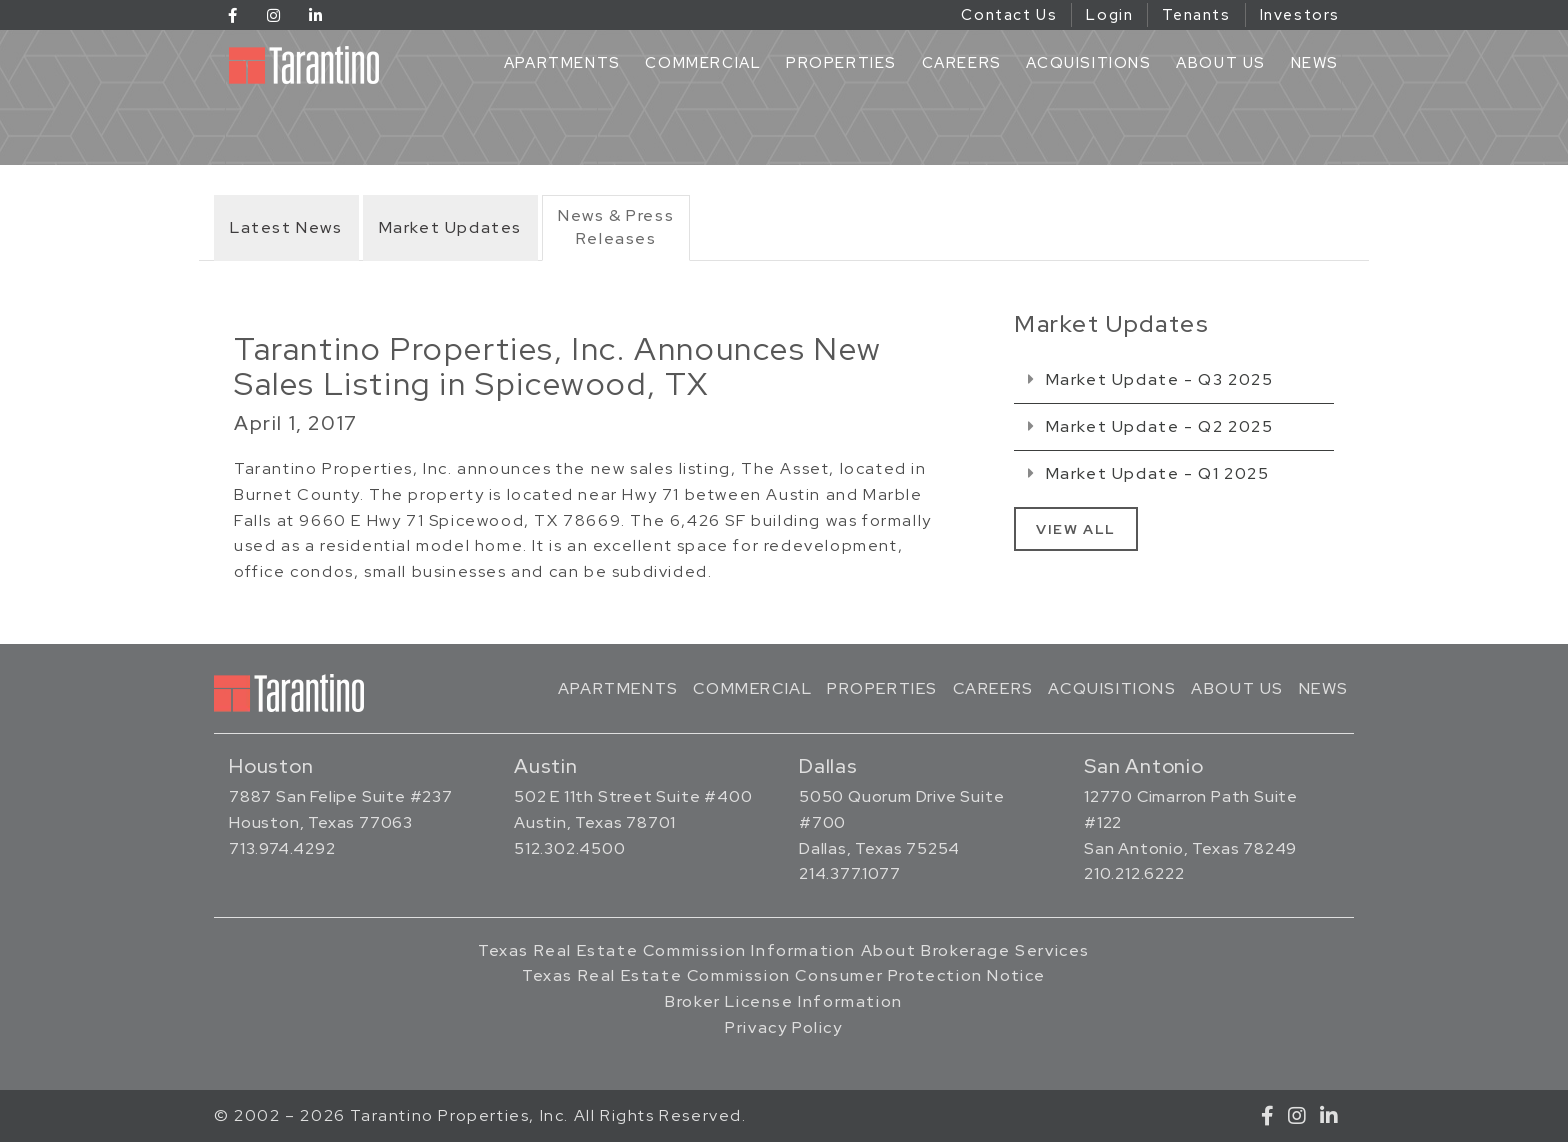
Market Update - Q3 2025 (1150, 379)
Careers (962, 63)
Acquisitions (1088, 63)
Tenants (1196, 15)
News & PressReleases (616, 227)
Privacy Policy (783, 1027)
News (1315, 63)
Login (1109, 15)
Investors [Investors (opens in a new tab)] (1300, 15)
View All (1076, 529)
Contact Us (1009, 15)
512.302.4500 (570, 848)
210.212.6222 (1134, 873)
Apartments (562, 63)
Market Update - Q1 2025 (1148, 473)
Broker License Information (784, 1001)
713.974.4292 (282, 848)
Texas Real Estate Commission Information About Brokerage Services (784, 950)
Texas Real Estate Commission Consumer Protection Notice (784, 975)
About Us (1221, 63)
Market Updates (450, 227)
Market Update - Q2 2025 (1150, 426)
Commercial (703, 63)
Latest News (286, 227)
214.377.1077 (850, 873)
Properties (841, 63)
